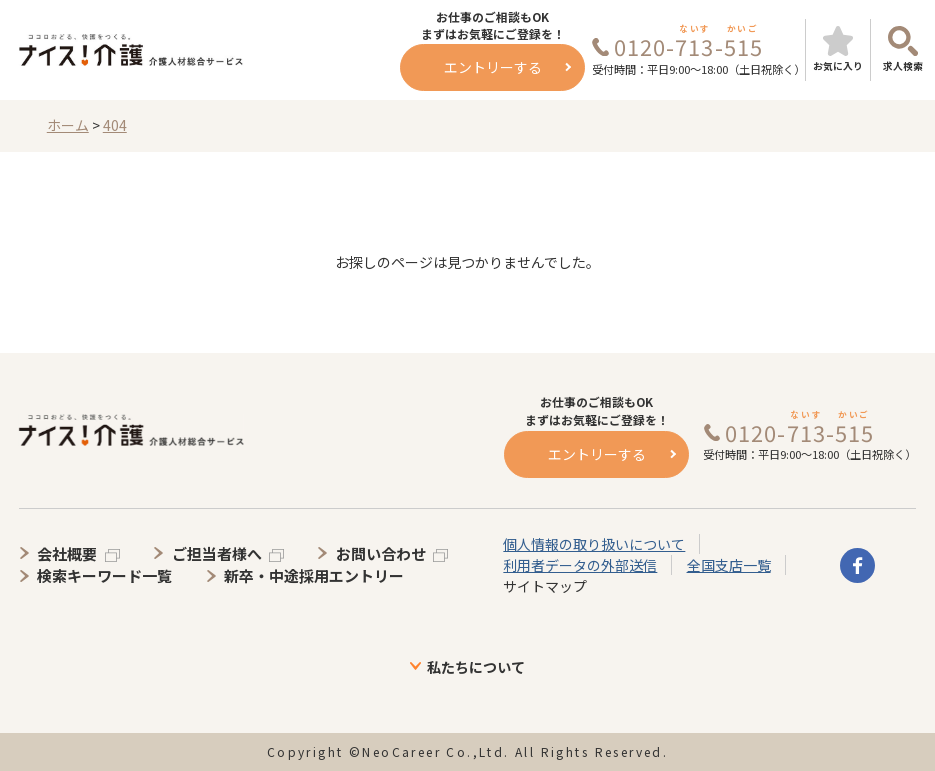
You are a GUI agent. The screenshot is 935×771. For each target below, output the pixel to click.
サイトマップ (545, 586)
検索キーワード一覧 (104, 575)
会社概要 (67, 553)
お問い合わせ (381, 553)
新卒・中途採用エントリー (314, 575)
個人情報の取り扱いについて (594, 544)
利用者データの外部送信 (580, 565)
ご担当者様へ (217, 553)
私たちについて (476, 667)
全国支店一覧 (729, 565)
